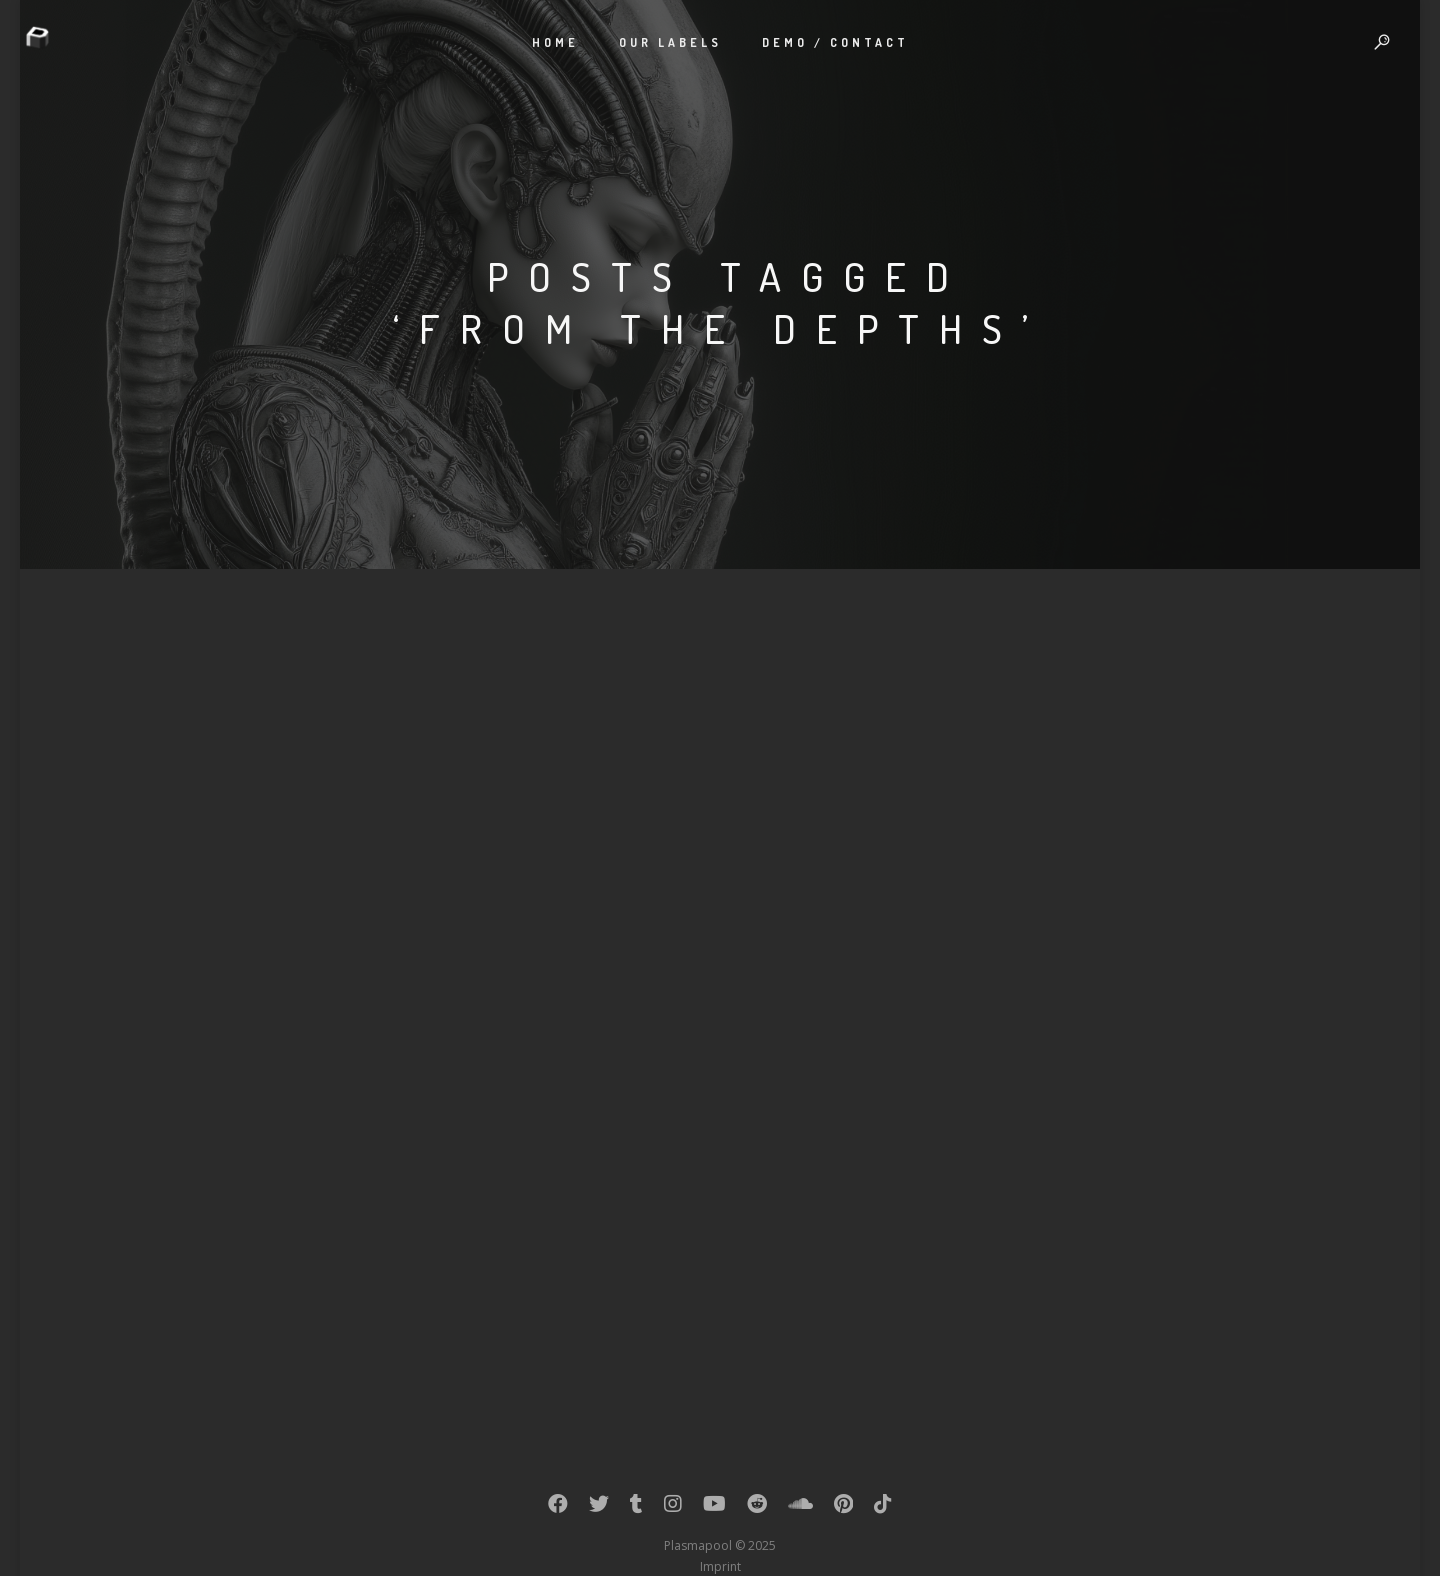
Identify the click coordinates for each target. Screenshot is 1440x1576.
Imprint (720, 1565)
